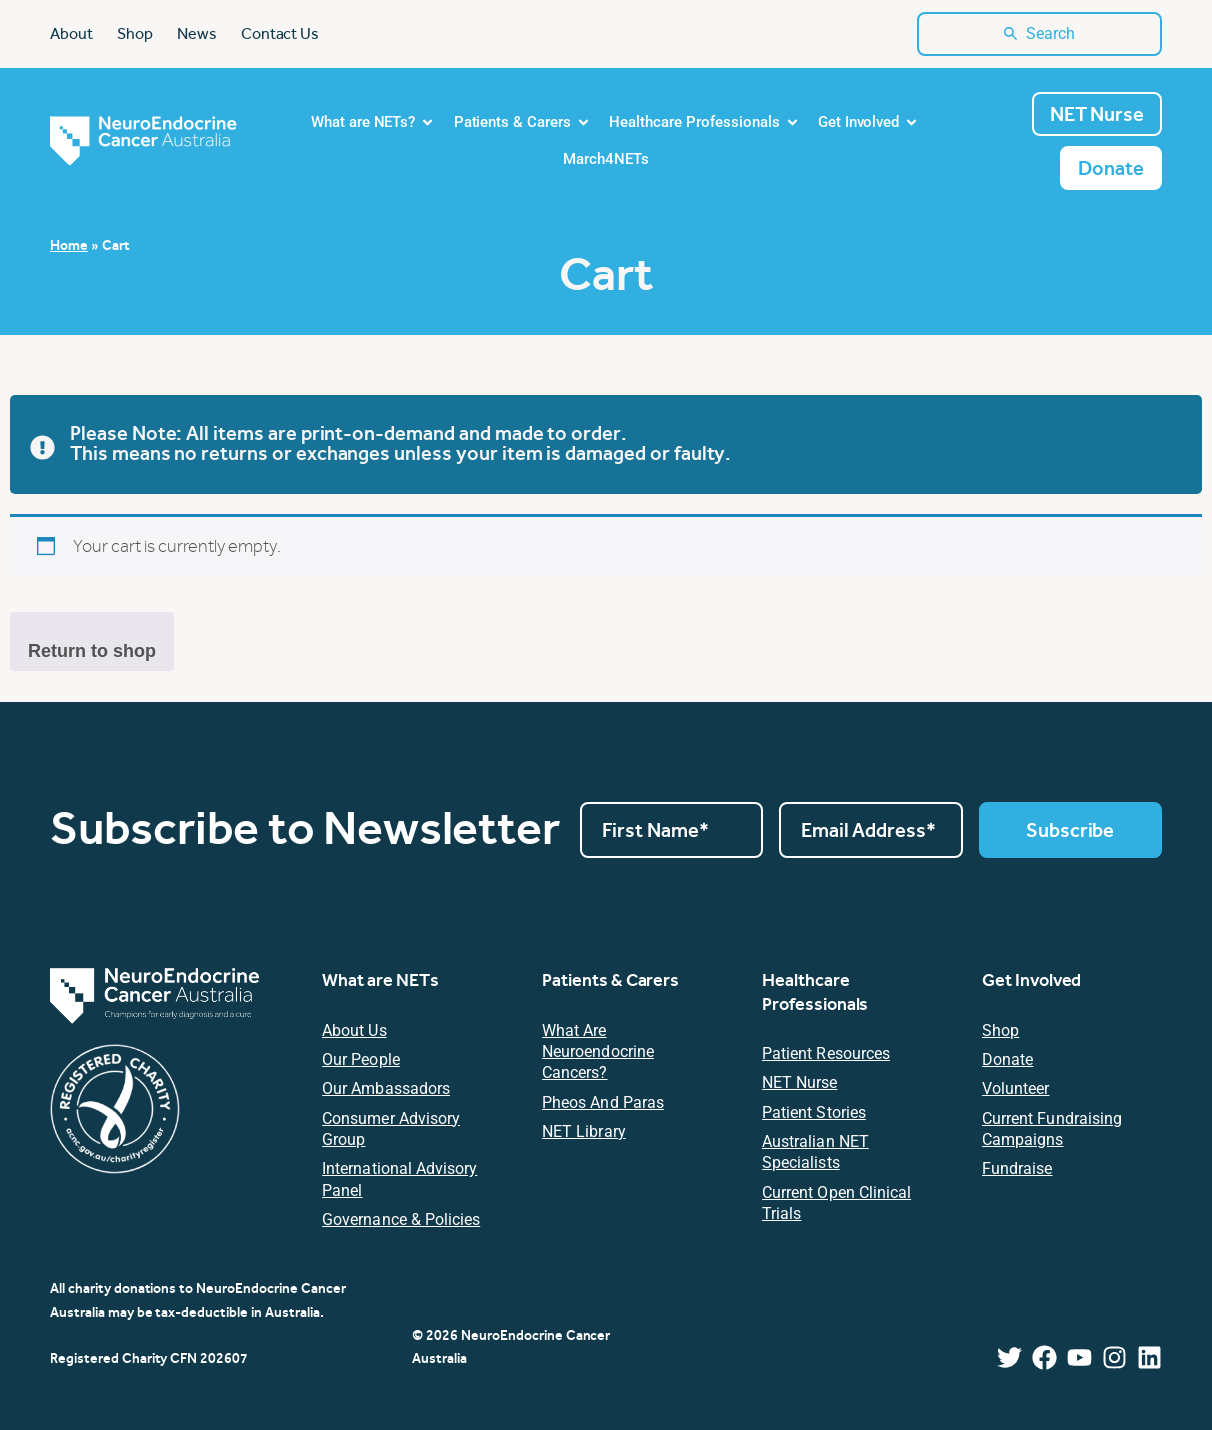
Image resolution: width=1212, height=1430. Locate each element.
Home (69, 245)
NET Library (584, 1131)
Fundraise (1017, 1168)
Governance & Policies (401, 1219)
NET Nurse (799, 1082)
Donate (1007, 1059)
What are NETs (380, 979)
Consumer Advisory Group (391, 1129)
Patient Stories (814, 1112)
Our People (361, 1059)
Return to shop (92, 651)
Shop (1000, 1030)
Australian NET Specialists (815, 1152)
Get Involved (1031, 979)
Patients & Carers (610, 979)
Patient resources (826, 1053)
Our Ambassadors (386, 1088)
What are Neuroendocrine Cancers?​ (598, 1052)
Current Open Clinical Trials (836, 1203)
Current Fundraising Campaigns (1052, 1129)
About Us (354, 1030)
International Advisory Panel (399, 1179)
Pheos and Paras (603, 1102)
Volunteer (1015, 1088)
